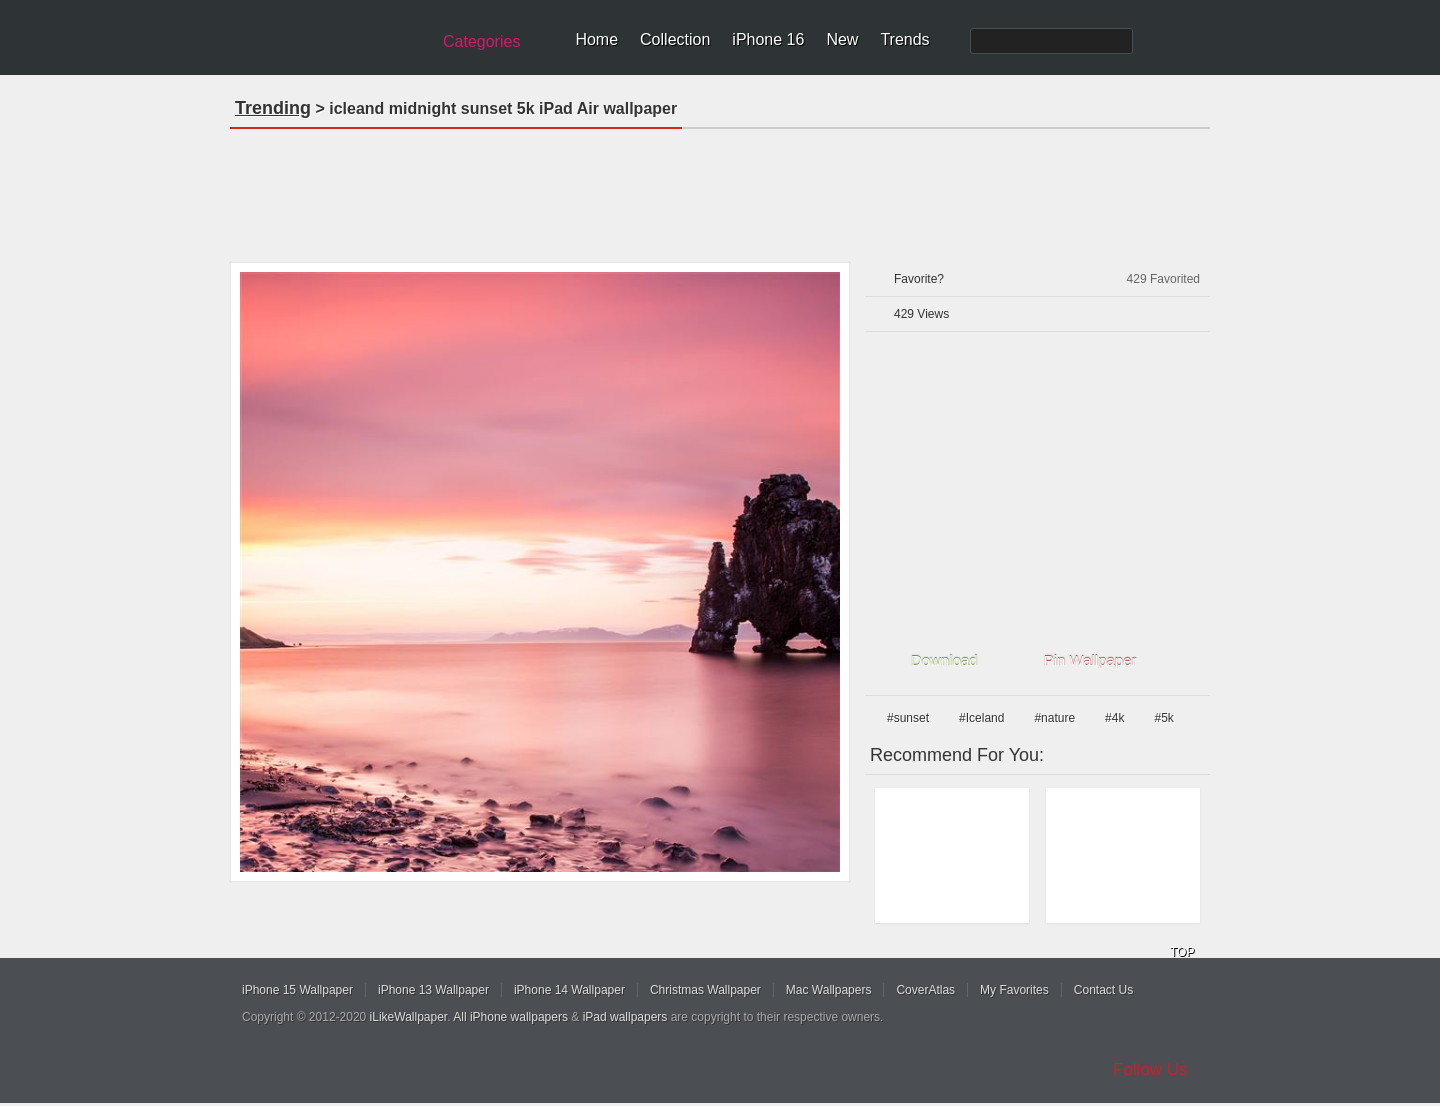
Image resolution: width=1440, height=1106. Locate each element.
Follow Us (1150, 1069)
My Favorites (1014, 990)
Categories (481, 41)
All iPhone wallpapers (510, 1017)
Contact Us (1103, 990)
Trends (904, 39)
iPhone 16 (768, 39)
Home (596, 39)
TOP (1182, 952)
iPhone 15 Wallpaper (297, 990)
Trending (273, 108)
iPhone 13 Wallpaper (433, 990)
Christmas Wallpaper (705, 990)
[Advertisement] (720, 189)
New (842, 39)
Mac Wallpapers (829, 990)
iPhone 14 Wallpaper (569, 990)
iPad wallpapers (625, 1017)
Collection (675, 39)
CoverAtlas (925, 990)
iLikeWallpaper (409, 1017)
